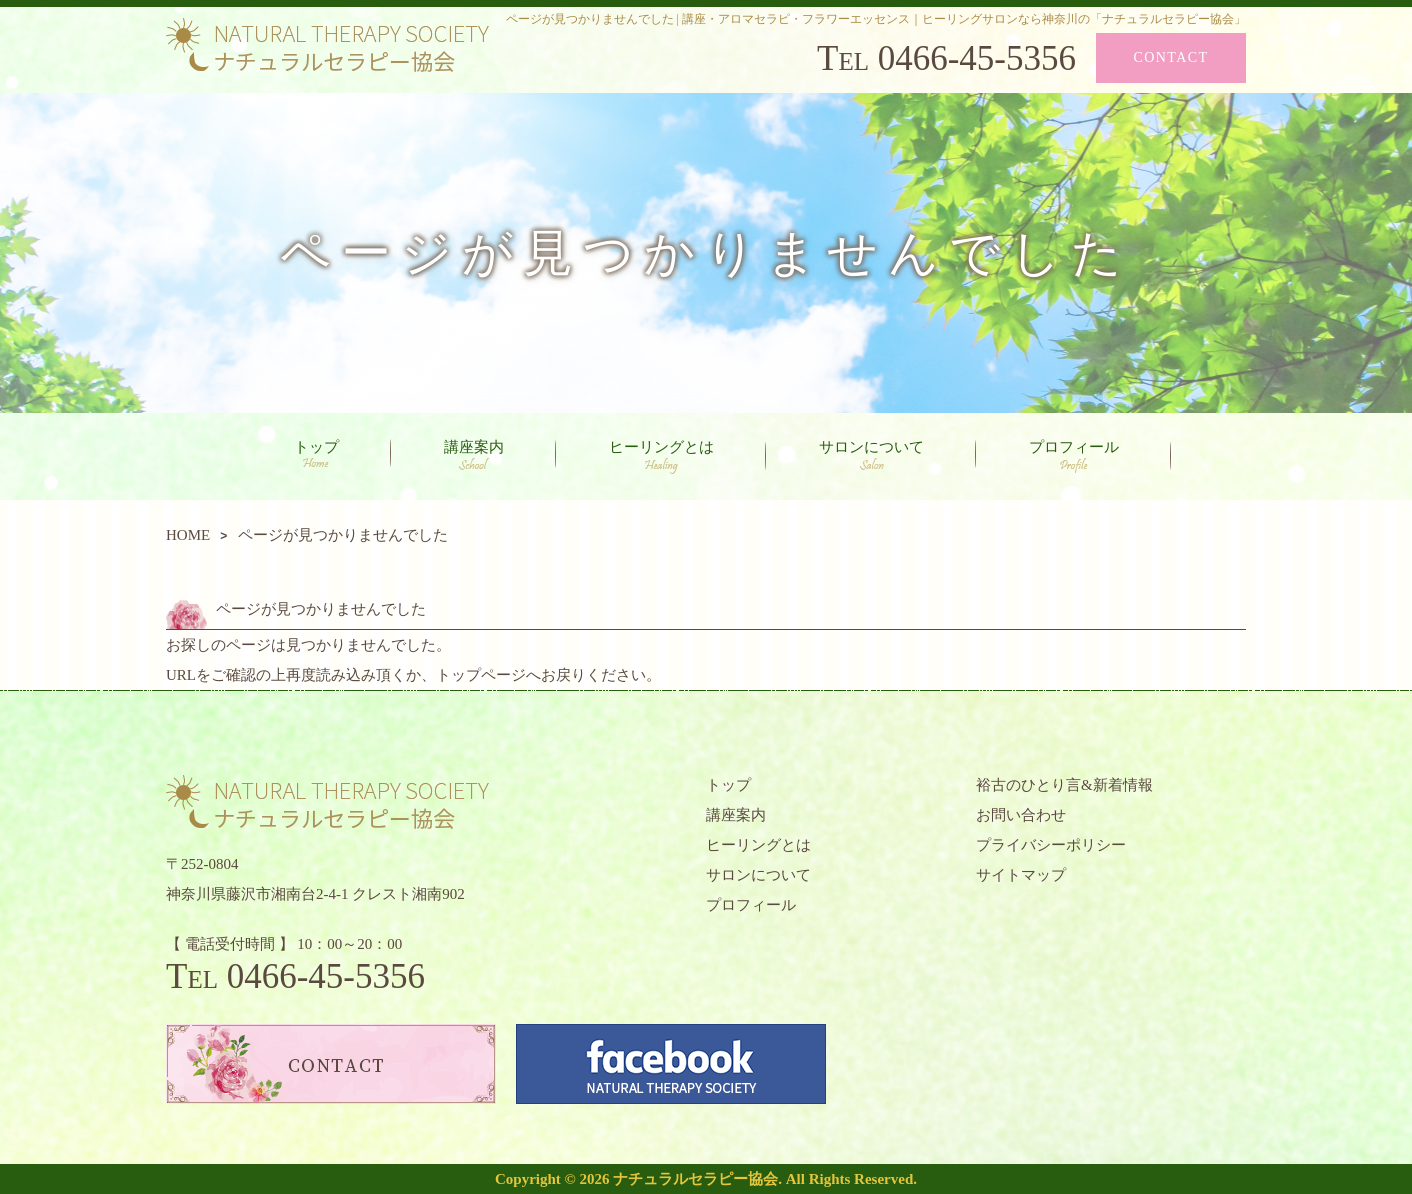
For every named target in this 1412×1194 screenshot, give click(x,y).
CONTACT (1171, 57)
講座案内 (474, 455)
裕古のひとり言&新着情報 (1064, 785)
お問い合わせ (1021, 815)
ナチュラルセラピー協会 (695, 1179)
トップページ (481, 675)
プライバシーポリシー (1051, 845)
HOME (188, 535)
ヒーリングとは (661, 457)
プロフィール (1074, 456)
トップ (316, 453)
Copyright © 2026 (554, 1179)
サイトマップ (1021, 875)
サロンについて (871, 455)
